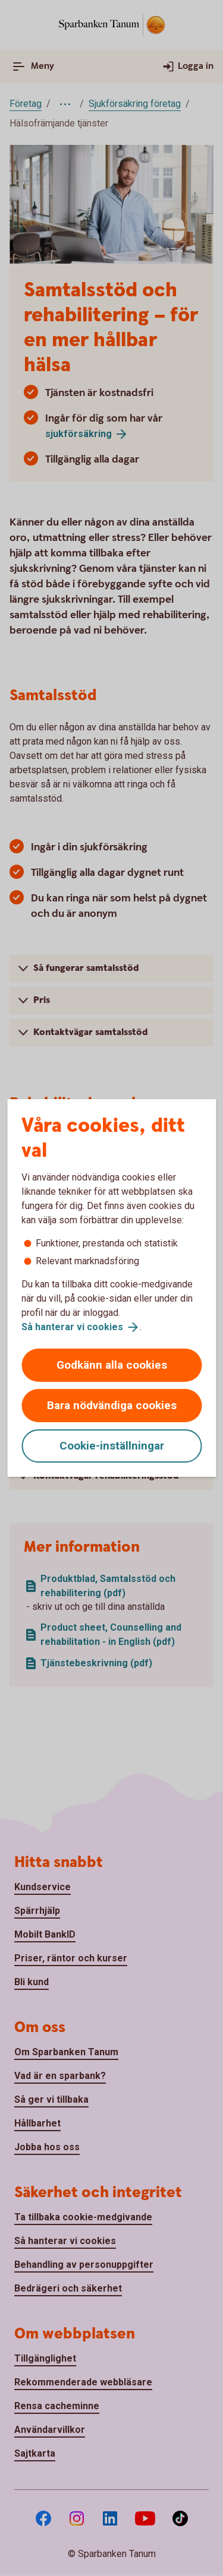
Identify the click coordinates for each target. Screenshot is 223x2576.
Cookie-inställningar (111, 1445)
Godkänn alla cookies (111, 1365)
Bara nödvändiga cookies (112, 1405)
